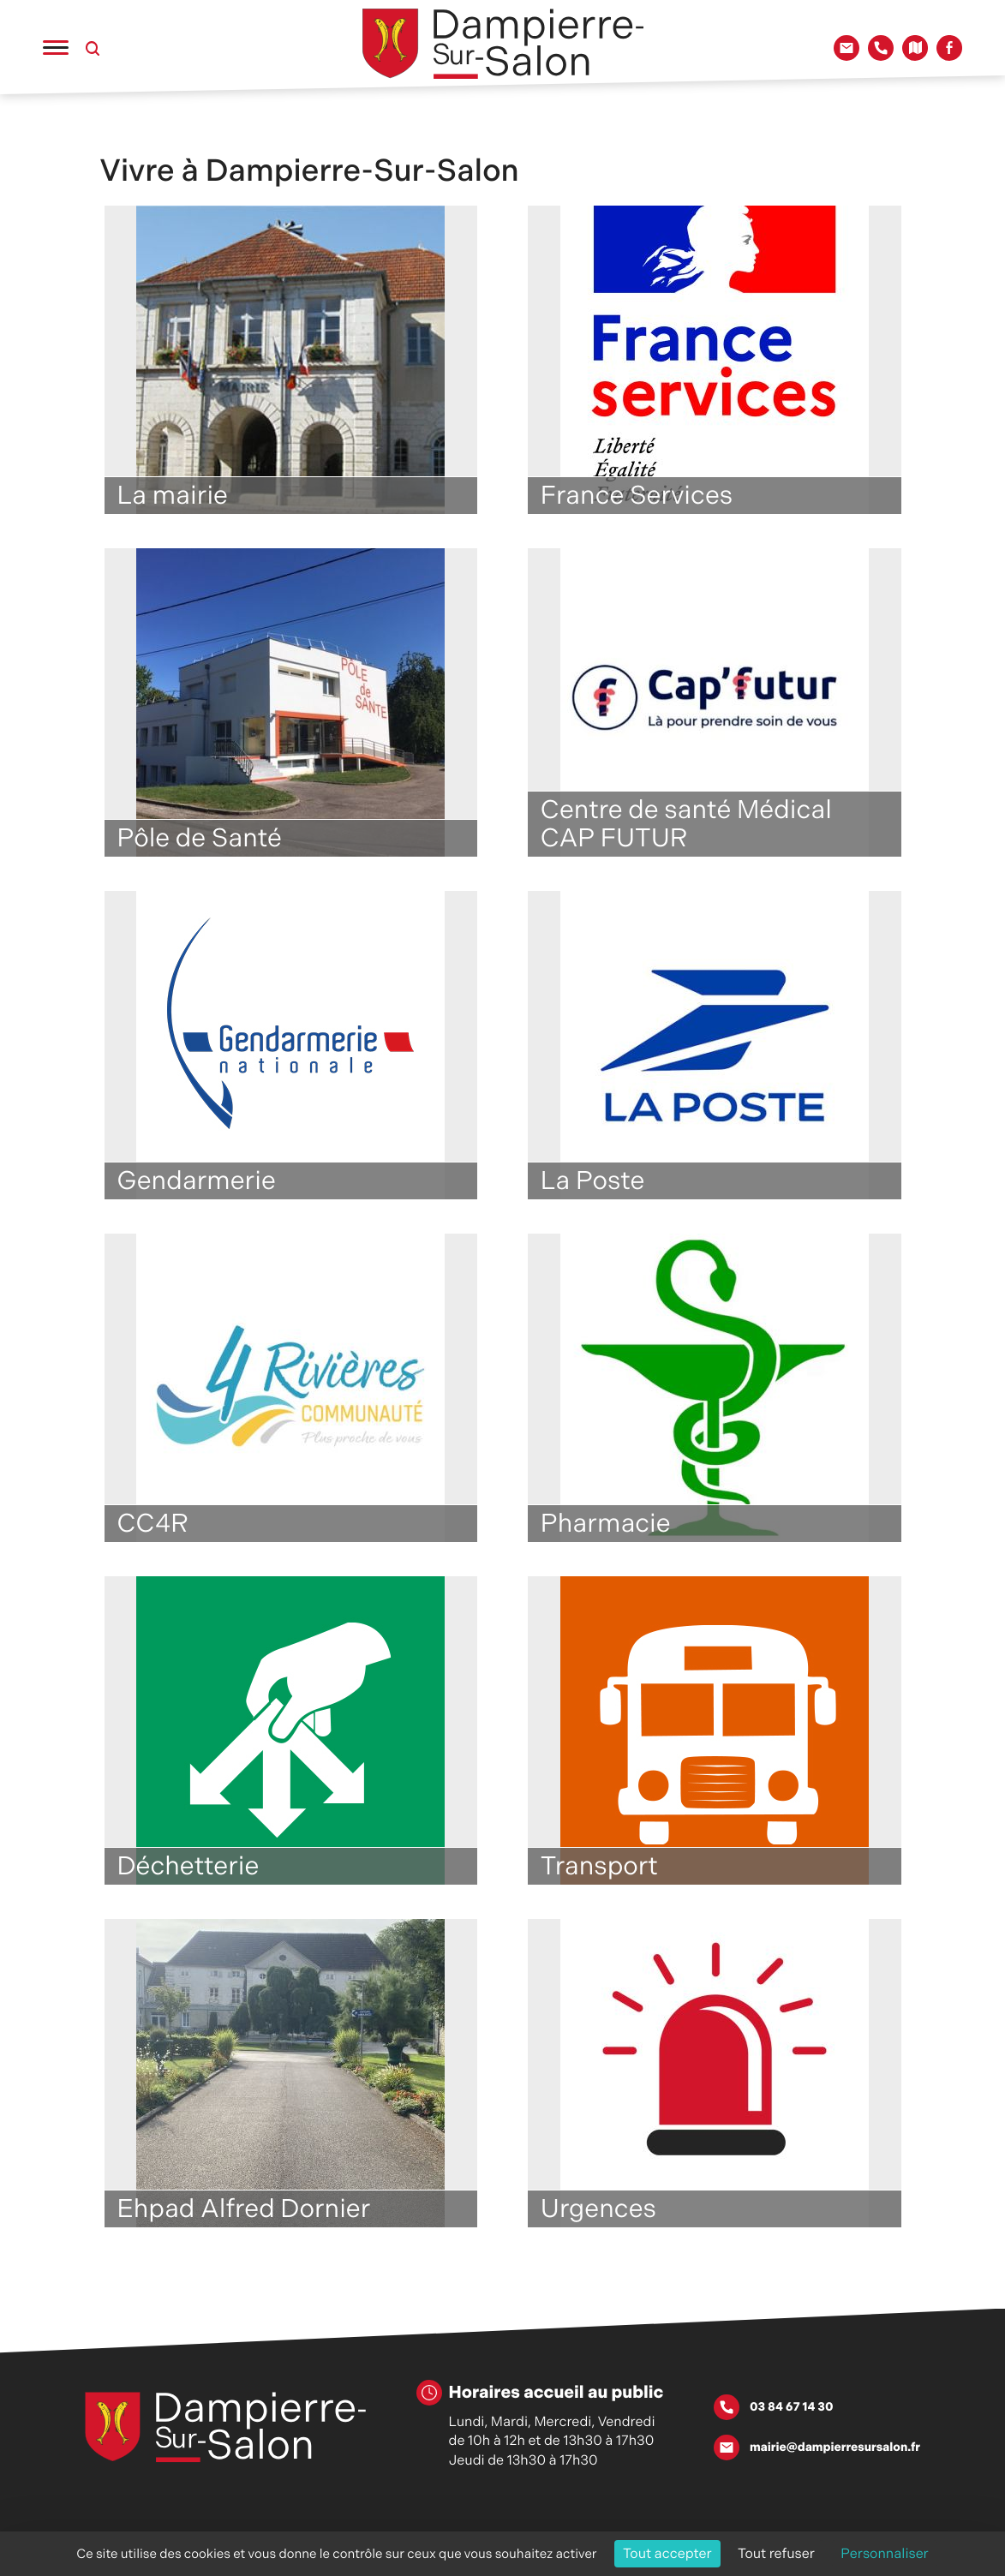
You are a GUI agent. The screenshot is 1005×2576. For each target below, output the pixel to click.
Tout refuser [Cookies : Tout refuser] (776, 2553)
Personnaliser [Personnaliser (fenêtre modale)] (884, 2553)
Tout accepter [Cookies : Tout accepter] (667, 2553)
